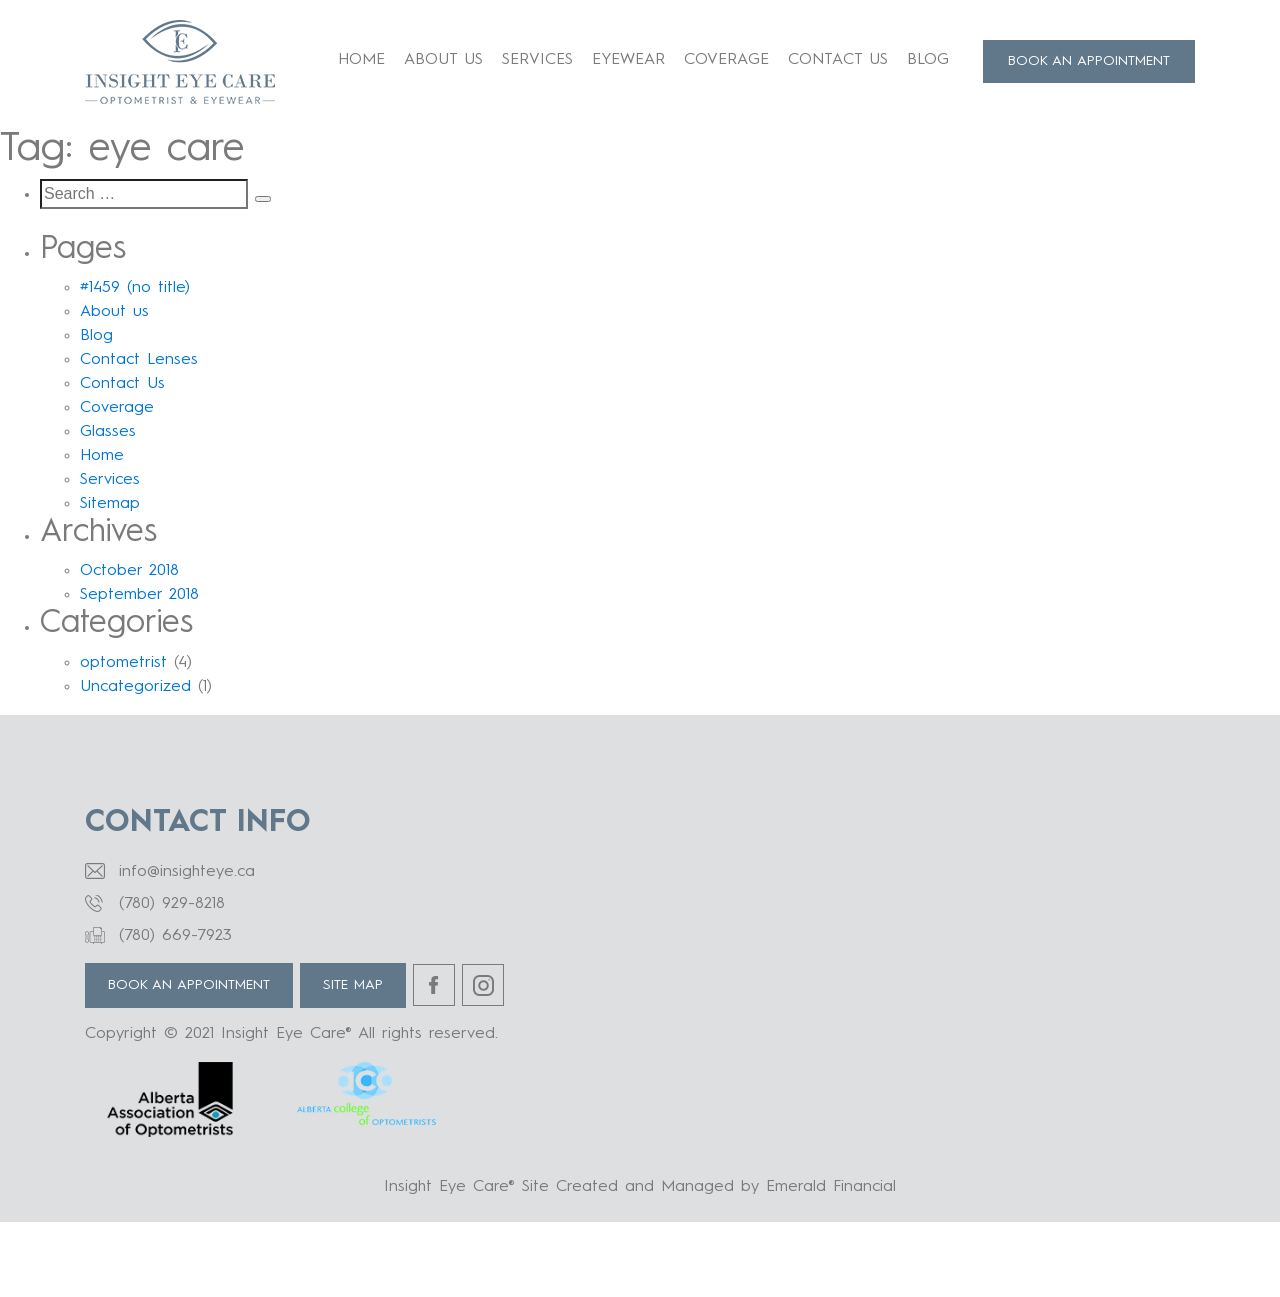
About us (443, 60)
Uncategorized (135, 687)
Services (537, 60)
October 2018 (129, 571)
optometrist (123, 663)
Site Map (353, 985)
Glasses (108, 432)
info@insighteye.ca (187, 872)
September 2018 (139, 595)
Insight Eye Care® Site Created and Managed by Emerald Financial (640, 1187)
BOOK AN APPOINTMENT (1089, 61)
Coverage (726, 60)
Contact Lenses (139, 360)
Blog (928, 60)
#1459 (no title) (135, 288)
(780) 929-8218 (172, 904)
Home (361, 60)
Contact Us (838, 60)
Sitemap (110, 504)
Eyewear (628, 60)
